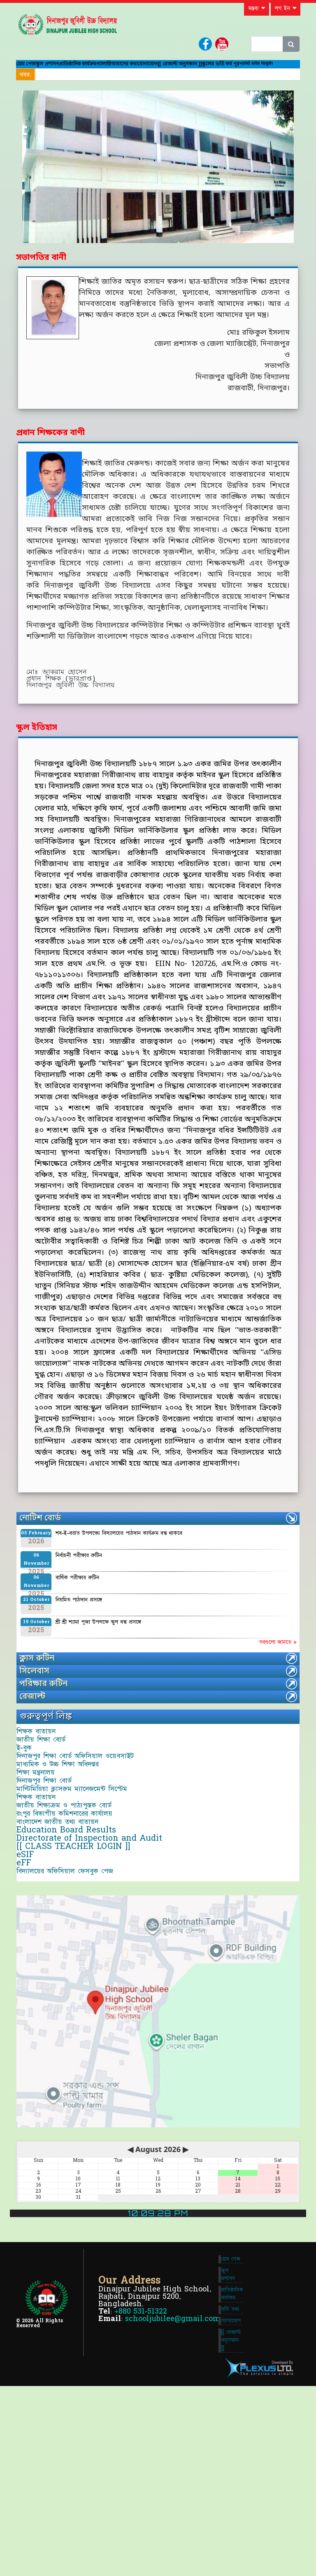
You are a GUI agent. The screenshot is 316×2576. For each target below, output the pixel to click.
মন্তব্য (256, 8)
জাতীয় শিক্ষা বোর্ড (47, 1774)
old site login (150, 85)
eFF (30, 2002)
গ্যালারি (158, 68)
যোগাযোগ (233, 68)
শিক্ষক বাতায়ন (42, 1759)
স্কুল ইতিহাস (36, 752)
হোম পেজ (32, 68)
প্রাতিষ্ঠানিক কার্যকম (232, 2460)
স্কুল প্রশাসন (67, 68)
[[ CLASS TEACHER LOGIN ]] (80, 1972)
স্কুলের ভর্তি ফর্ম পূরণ (100, 84)
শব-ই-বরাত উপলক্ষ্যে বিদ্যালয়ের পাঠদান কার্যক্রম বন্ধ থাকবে (119, 1557)
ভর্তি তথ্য (230, 2482)
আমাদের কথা (192, 68)
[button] (42, 191)
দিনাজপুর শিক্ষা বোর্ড (50, 1850)
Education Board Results (73, 1941)
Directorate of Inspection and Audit (96, 1957)
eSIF (31, 1987)
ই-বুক (30, 1789)
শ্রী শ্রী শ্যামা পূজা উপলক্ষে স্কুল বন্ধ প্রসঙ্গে (98, 1646)
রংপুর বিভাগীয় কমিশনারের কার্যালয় (71, 1911)
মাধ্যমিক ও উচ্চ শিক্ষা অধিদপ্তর (64, 1820)
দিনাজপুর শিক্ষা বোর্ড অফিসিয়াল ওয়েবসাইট (81, 1804)
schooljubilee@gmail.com (172, 2489)
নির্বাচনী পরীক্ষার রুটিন (79, 1580)
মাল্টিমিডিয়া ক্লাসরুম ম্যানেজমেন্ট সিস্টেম (78, 1865)
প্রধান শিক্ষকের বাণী (50, 457)
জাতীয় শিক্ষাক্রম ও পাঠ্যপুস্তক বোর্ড (70, 1896)
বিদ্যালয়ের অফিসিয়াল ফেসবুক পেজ (71, 2017)
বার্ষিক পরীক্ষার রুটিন (77, 1602)
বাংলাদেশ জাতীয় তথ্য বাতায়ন (64, 1926)
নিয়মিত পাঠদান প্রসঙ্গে (79, 1624)
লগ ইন (285, 8)
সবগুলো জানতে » (277, 1666)
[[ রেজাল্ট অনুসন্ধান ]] (45, 84)
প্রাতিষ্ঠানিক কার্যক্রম (115, 68)
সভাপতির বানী (41, 282)
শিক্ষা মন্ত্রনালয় (42, 1835)
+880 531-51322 (140, 2481)
